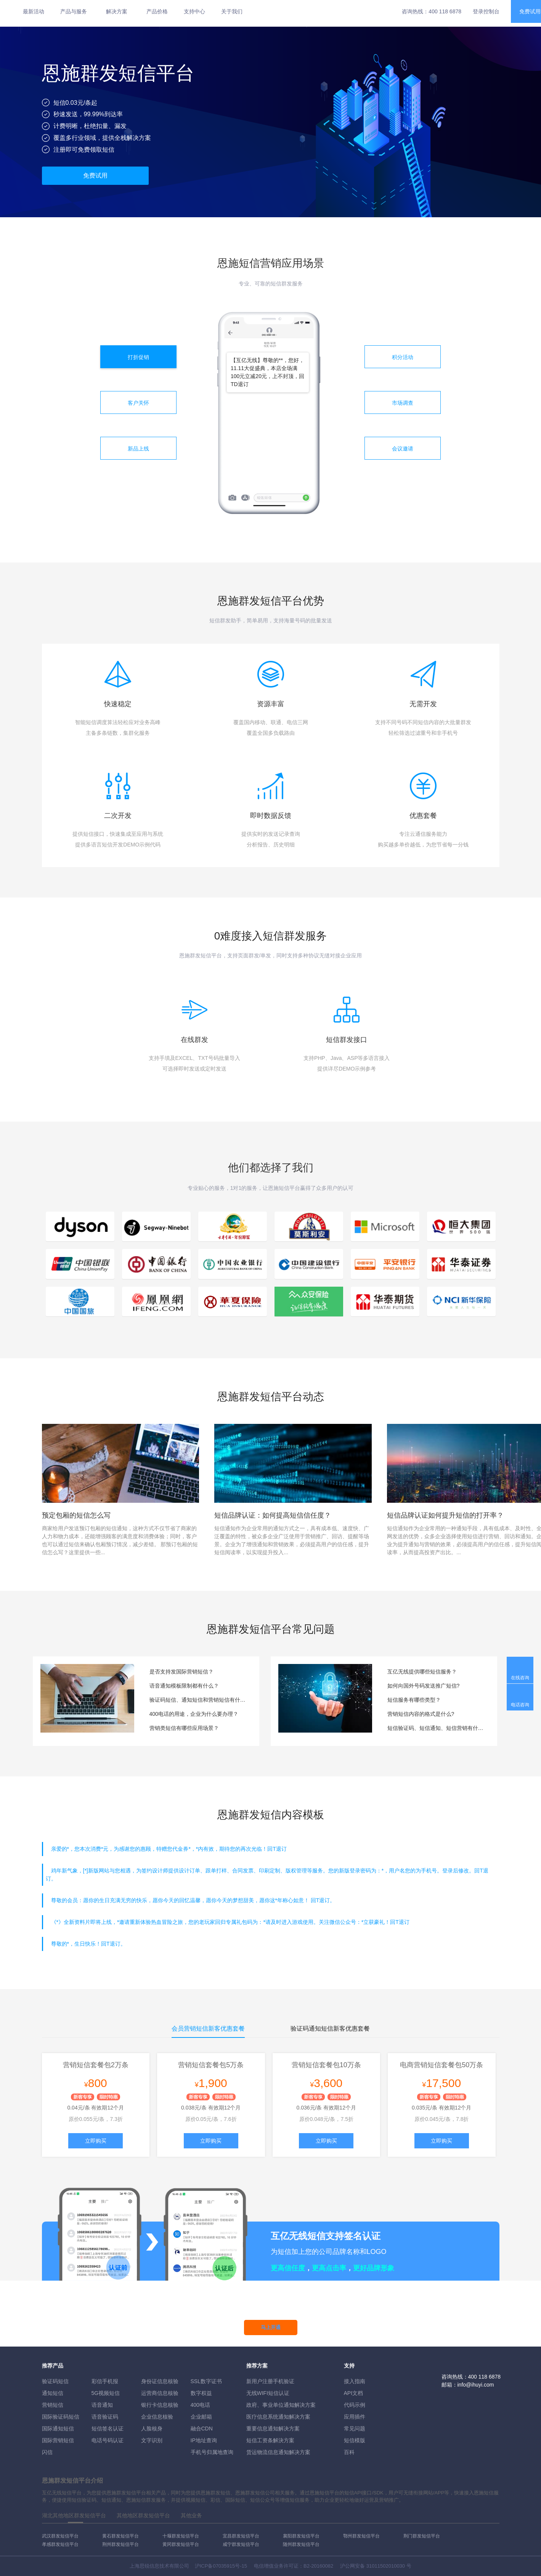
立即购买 (95, 2141)
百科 (349, 2452)
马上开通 (271, 2327)
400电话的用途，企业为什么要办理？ (193, 1714)
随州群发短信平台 (301, 2544)
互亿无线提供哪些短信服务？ (422, 1672)
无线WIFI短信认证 (268, 2393)
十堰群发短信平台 (180, 2536)
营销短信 (52, 2405)
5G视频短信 (106, 2393)
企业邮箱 (201, 2417)
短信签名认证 (108, 2428)
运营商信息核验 (159, 2393)
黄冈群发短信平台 (180, 2544)
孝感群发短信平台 (60, 2544)
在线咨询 (520, 1677)
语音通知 (102, 2405)
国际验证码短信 (60, 2417)
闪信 (47, 2452)
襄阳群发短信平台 (301, 2536)
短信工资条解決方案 (270, 2440)
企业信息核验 (157, 2417)
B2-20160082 (318, 2566)
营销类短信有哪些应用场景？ (184, 1728)
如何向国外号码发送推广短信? (423, 1686)
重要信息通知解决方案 (273, 2428)
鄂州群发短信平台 (361, 2536)
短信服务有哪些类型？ (414, 1700)
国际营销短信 (58, 2440)
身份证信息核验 (159, 2381)
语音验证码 (105, 2417)
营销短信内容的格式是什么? (420, 1714)
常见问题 (354, 2428)
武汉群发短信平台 (60, 2536)
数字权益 (201, 2393)
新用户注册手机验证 (270, 2381)
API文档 (353, 2393)
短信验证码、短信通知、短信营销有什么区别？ (436, 1728)
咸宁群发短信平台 (241, 2544)
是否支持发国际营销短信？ (181, 1672)
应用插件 (354, 2417)
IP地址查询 (204, 2440)
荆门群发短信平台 (421, 2536)
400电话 (200, 2405)
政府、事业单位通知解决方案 (281, 2405)
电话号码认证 (108, 2440)
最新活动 (33, 11)
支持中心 (194, 11)
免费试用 (95, 175)
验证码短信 (55, 2381)
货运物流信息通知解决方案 (278, 2452)
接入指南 (354, 2381)
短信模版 (354, 2440)
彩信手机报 (105, 2381)
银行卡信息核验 (159, 2405)
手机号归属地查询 (212, 2452)
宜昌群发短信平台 (241, 2536)
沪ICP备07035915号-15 (221, 2566)
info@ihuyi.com (476, 2385)
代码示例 (354, 2405)
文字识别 (151, 2440)
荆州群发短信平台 (120, 2544)
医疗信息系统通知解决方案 (278, 2417)
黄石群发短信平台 (120, 2536)
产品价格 (157, 11)
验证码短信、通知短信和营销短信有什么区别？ (198, 1700)
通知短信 (52, 2393)
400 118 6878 (445, 11)
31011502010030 (385, 2566)
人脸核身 (151, 2428)
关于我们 (231, 11)
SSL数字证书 (206, 2381)
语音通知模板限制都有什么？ (184, 1686)
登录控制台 (486, 11)
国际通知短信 (58, 2428)
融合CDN (202, 2428)
